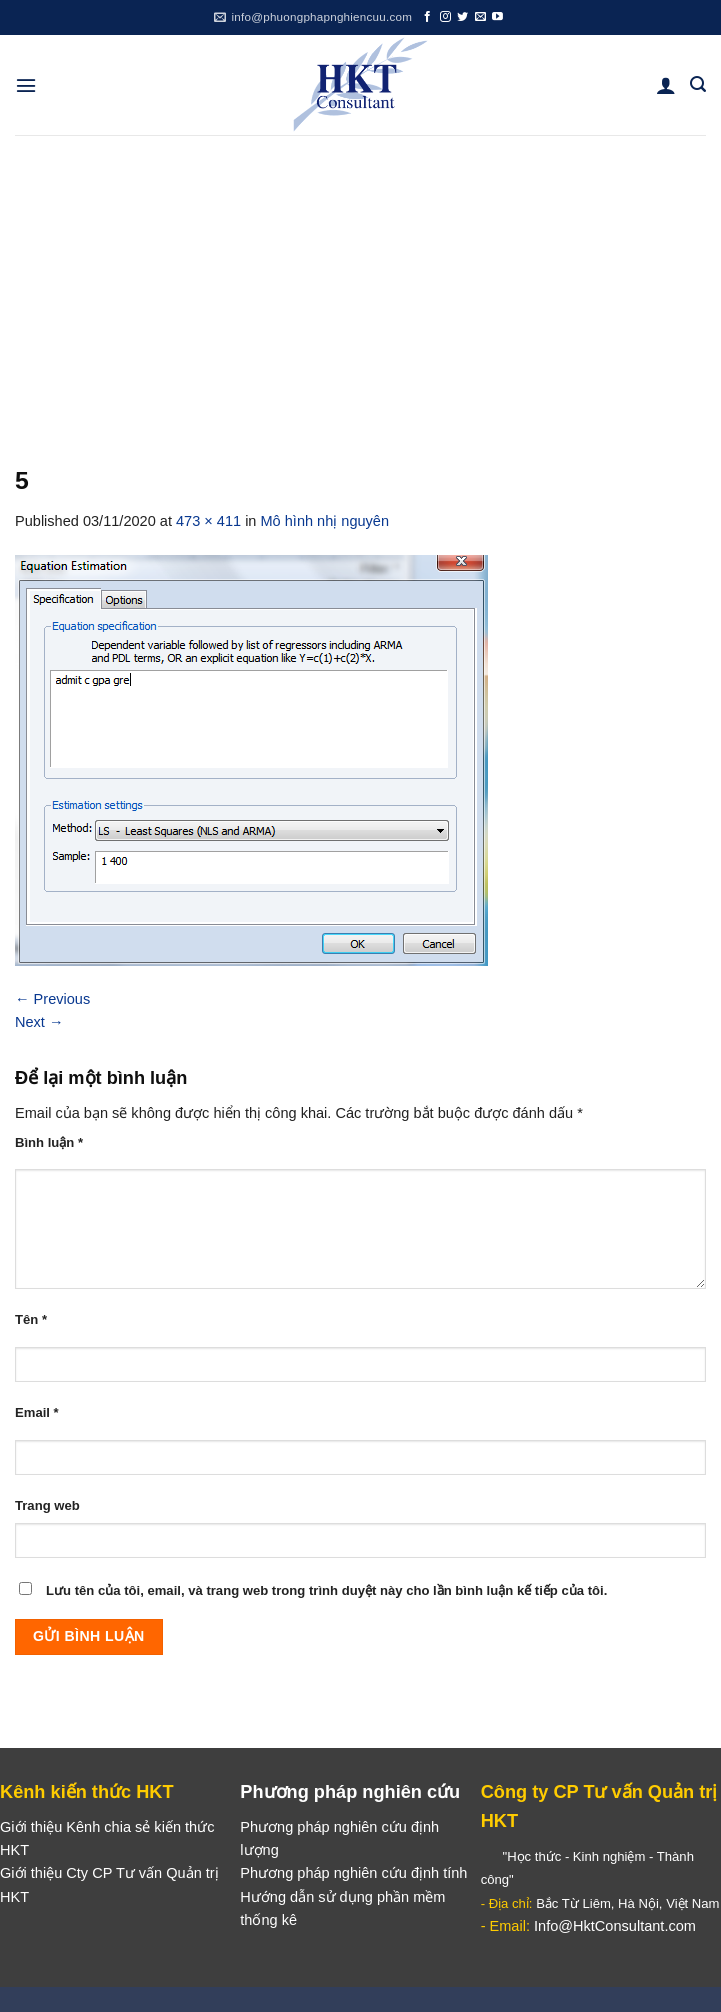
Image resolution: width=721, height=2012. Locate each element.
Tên (31, 1319)
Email (37, 1412)
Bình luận (49, 1142)
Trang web (47, 1505)
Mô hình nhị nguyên (325, 521)
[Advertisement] (360, 285)
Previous (52, 999)
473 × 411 (208, 521)
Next (39, 1022)
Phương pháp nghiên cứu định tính (353, 1873)
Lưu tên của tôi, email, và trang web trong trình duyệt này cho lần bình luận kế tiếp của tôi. (326, 1590)
